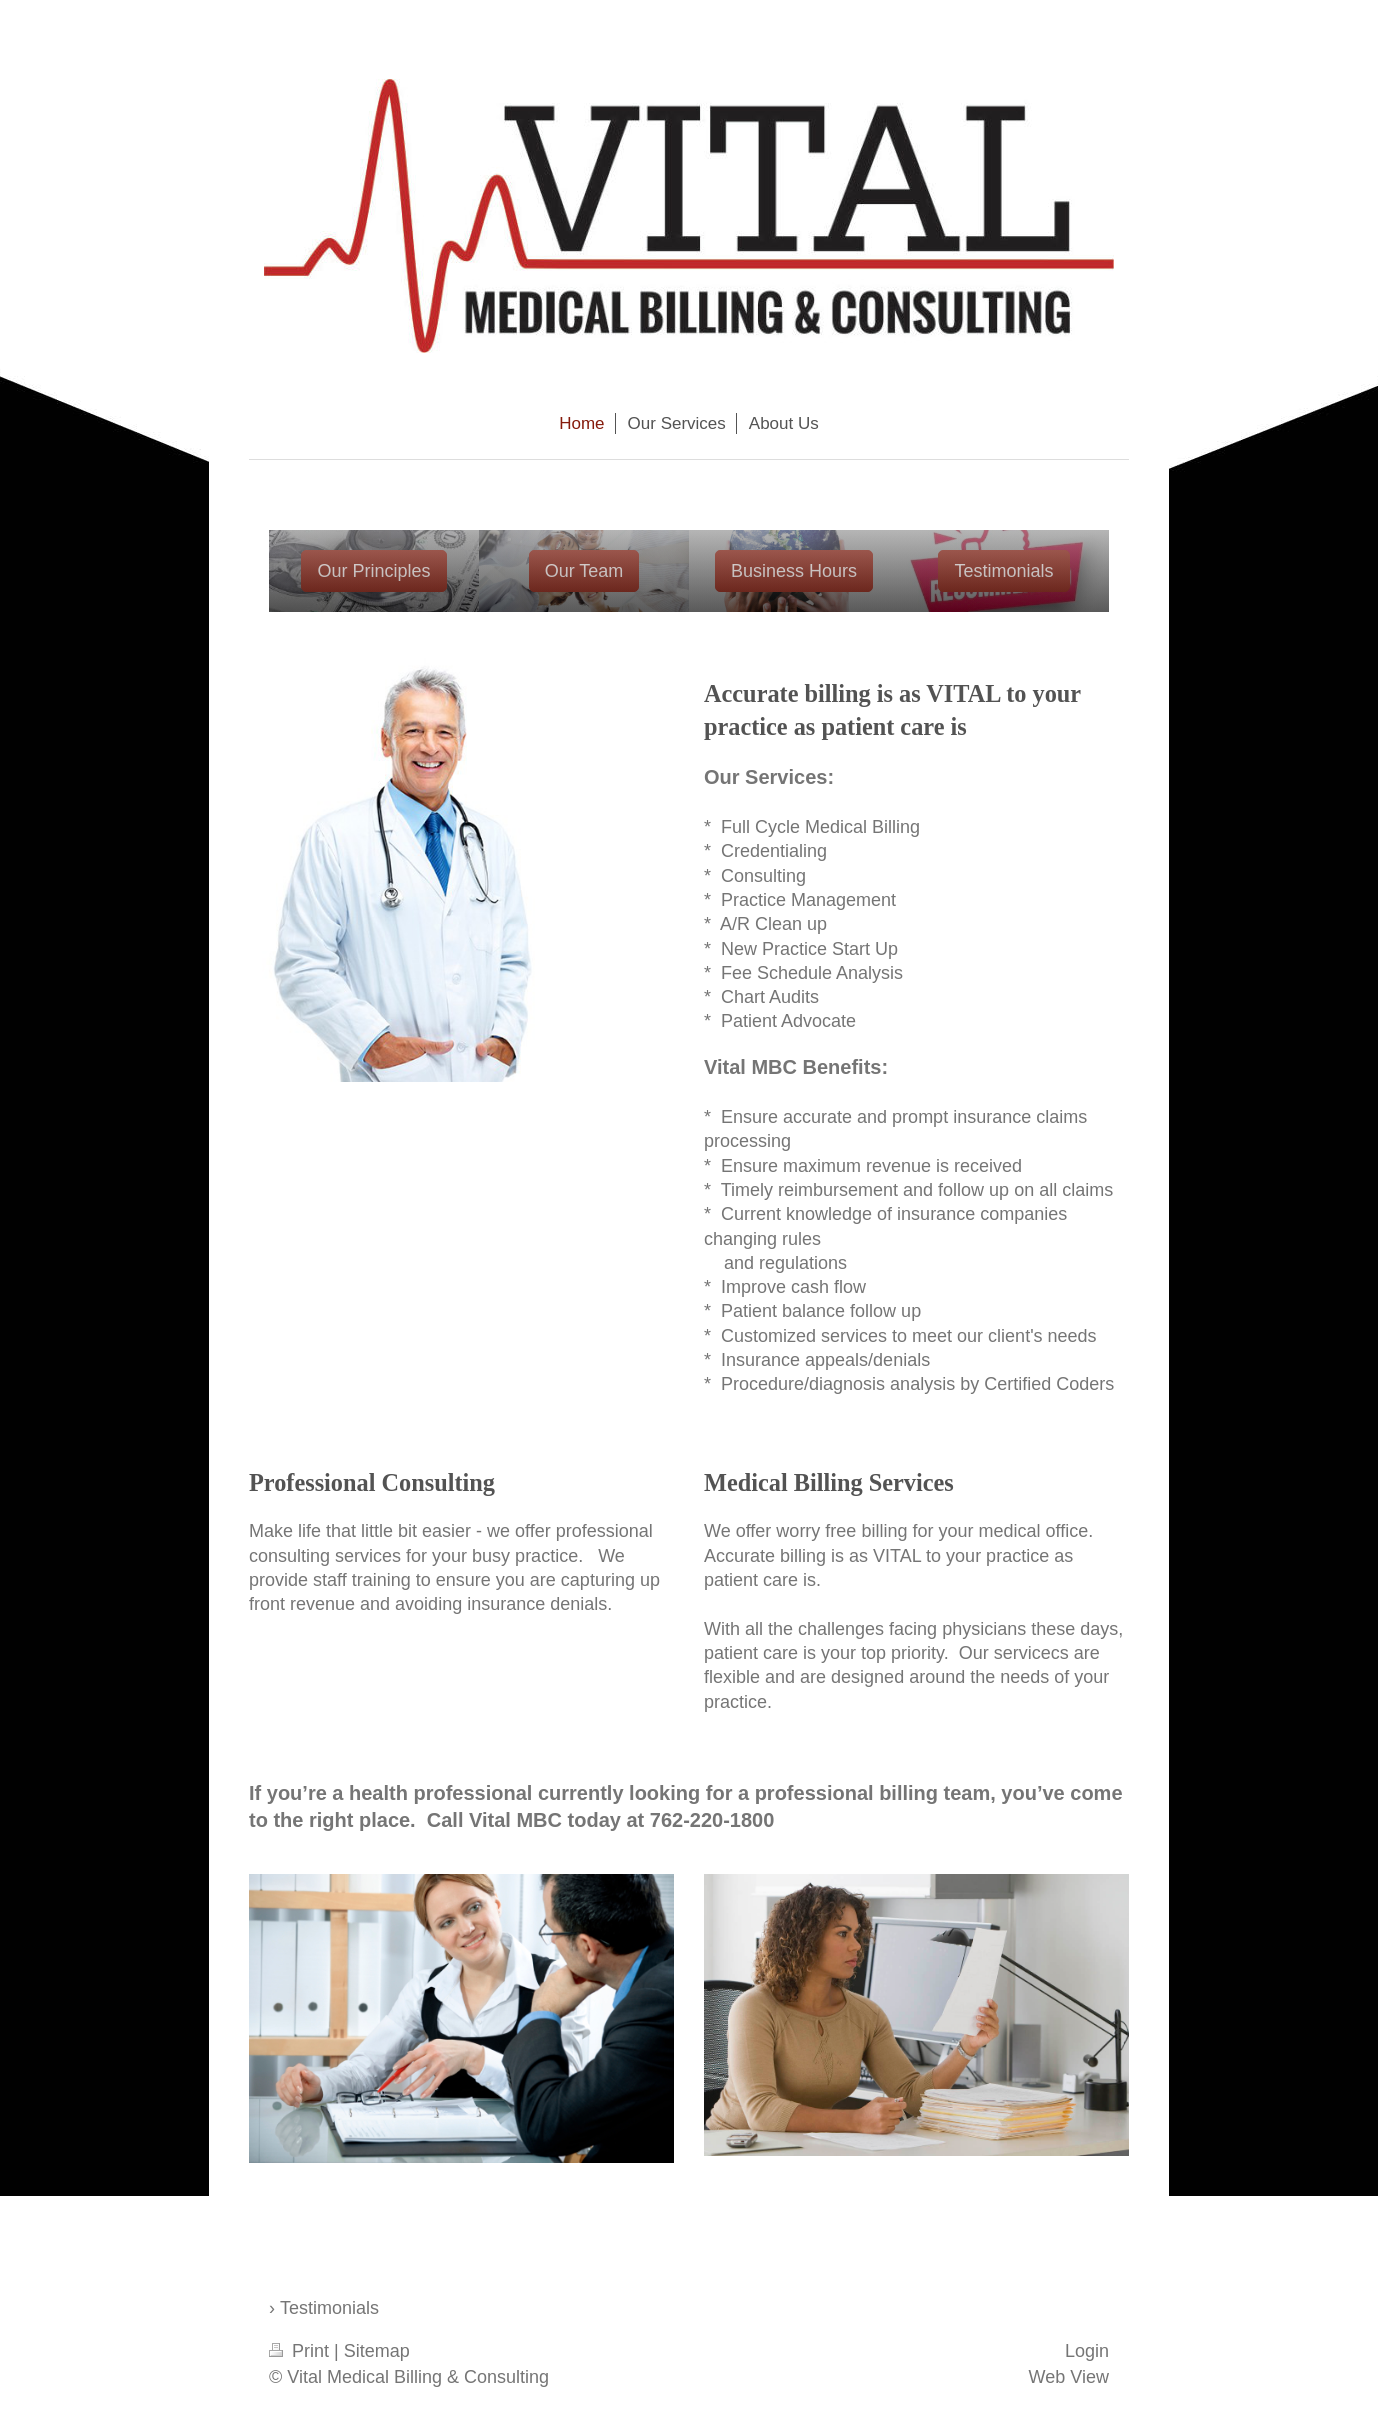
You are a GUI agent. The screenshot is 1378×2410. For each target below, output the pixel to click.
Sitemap (377, 2351)
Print (301, 2351)
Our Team (584, 571)
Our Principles (373, 571)
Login (1087, 2351)
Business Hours (794, 571)
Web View (1069, 2377)
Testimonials (1003, 571)
